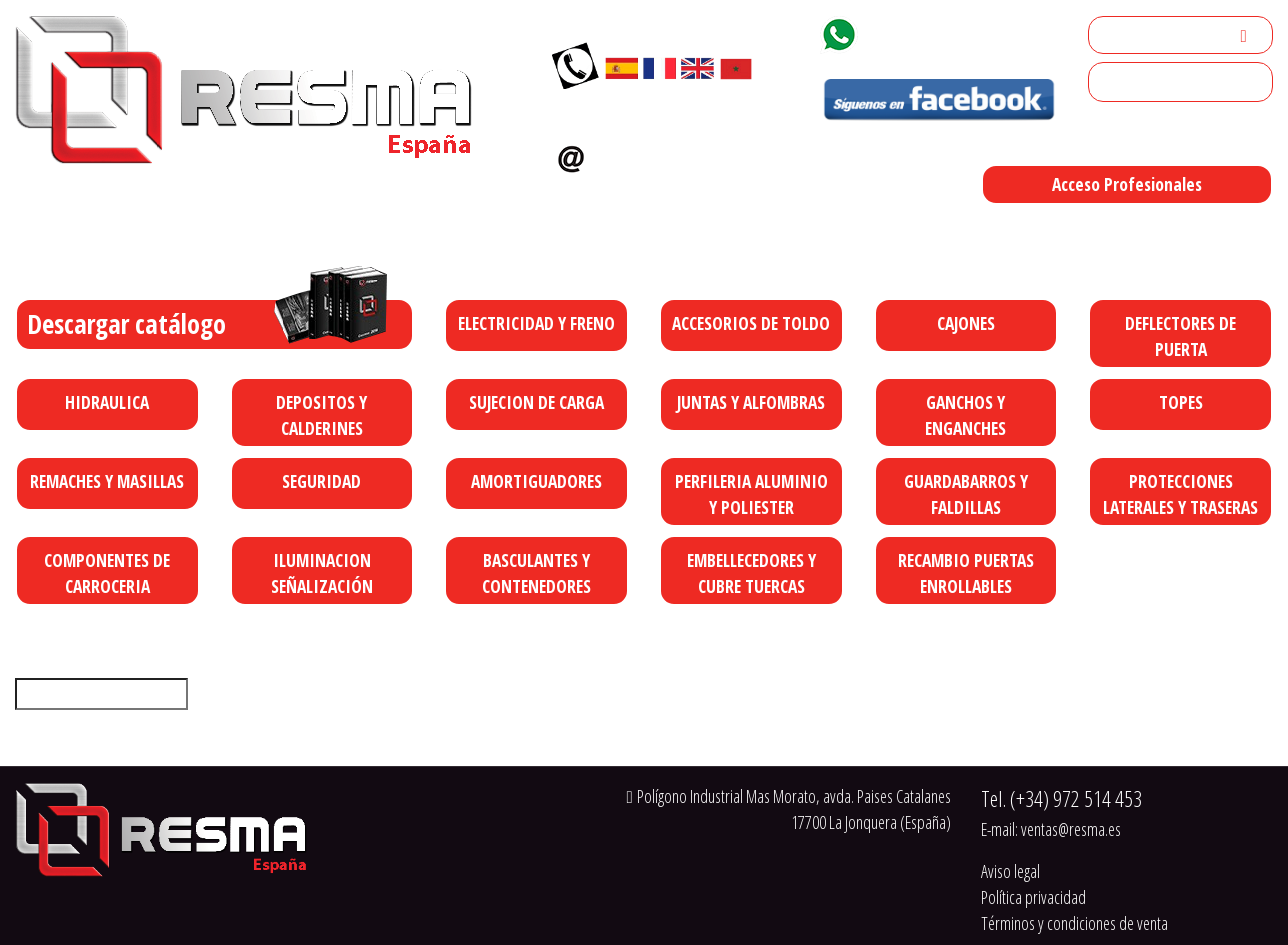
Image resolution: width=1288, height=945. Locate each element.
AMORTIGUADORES (536, 481)
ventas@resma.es (678, 154)
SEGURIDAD (321, 481)
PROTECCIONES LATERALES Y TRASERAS (1180, 494)
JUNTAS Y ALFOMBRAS (751, 402)
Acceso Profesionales (1127, 184)
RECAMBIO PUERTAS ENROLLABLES (966, 573)
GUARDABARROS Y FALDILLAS (966, 494)
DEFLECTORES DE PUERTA (1180, 336)
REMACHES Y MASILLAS (107, 481)
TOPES (1181, 402)
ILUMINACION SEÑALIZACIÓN (322, 573)
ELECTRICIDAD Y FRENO (536, 323)
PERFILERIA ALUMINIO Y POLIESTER (751, 494)
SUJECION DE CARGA (536, 402)
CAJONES (966, 323)
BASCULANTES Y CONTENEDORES (536, 573)
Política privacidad (1033, 897)
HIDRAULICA (107, 402)
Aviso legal (1010, 871)
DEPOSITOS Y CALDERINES (321, 415)
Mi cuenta (1126, 35)
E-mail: (1051, 829)
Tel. (1061, 798)
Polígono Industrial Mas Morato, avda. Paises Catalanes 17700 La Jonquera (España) (790, 236)
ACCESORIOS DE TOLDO (751, 323)
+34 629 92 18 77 (938, 31)
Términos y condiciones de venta (1074, 923)
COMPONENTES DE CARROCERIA (107, 573)
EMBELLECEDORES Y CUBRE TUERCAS (751, 573)
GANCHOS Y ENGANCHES (965, 415)
